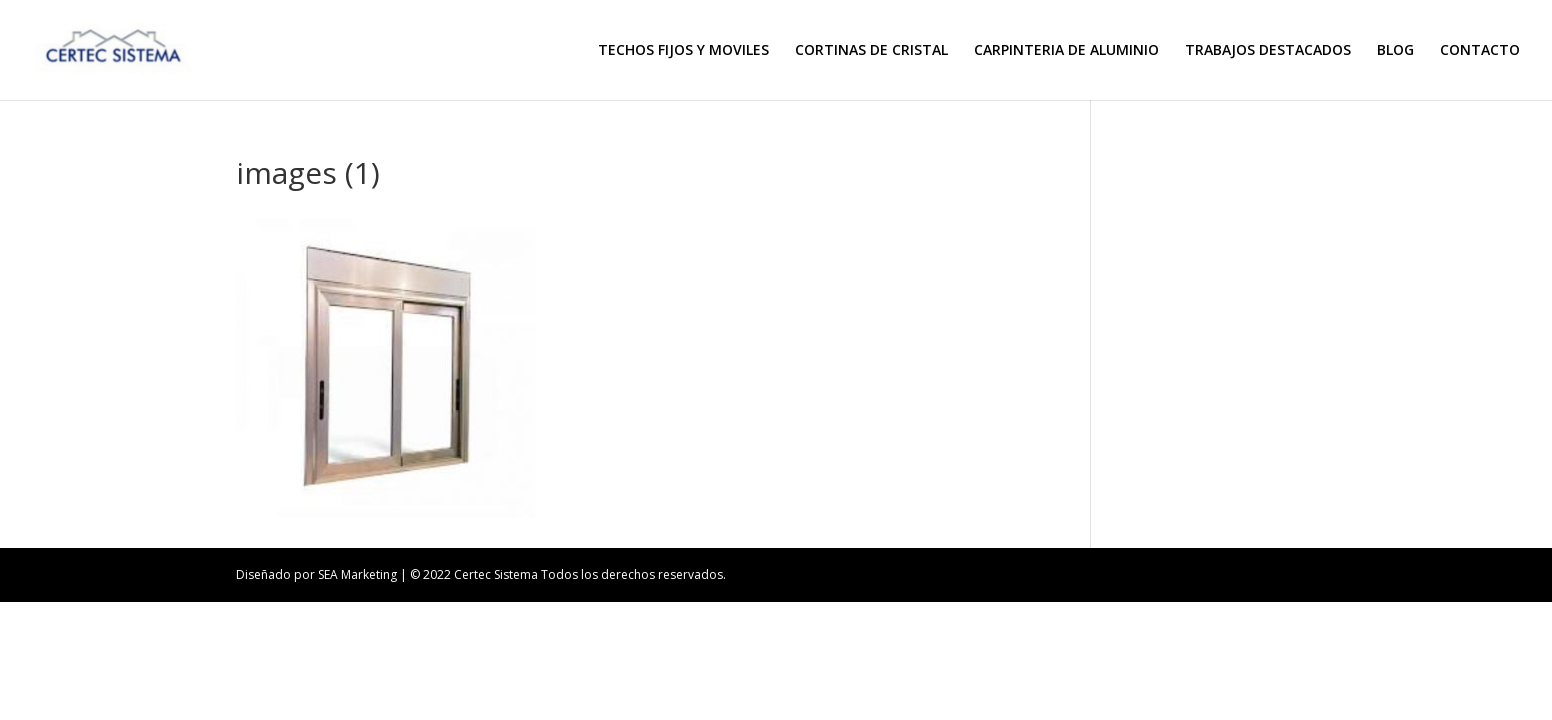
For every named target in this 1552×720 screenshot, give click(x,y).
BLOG (1395, 51)
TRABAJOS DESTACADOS (1268, 51)
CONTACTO (1480, 51)
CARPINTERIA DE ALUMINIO (1066, 51)
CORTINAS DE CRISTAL (871, 51)
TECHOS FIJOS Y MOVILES (683, 51)
